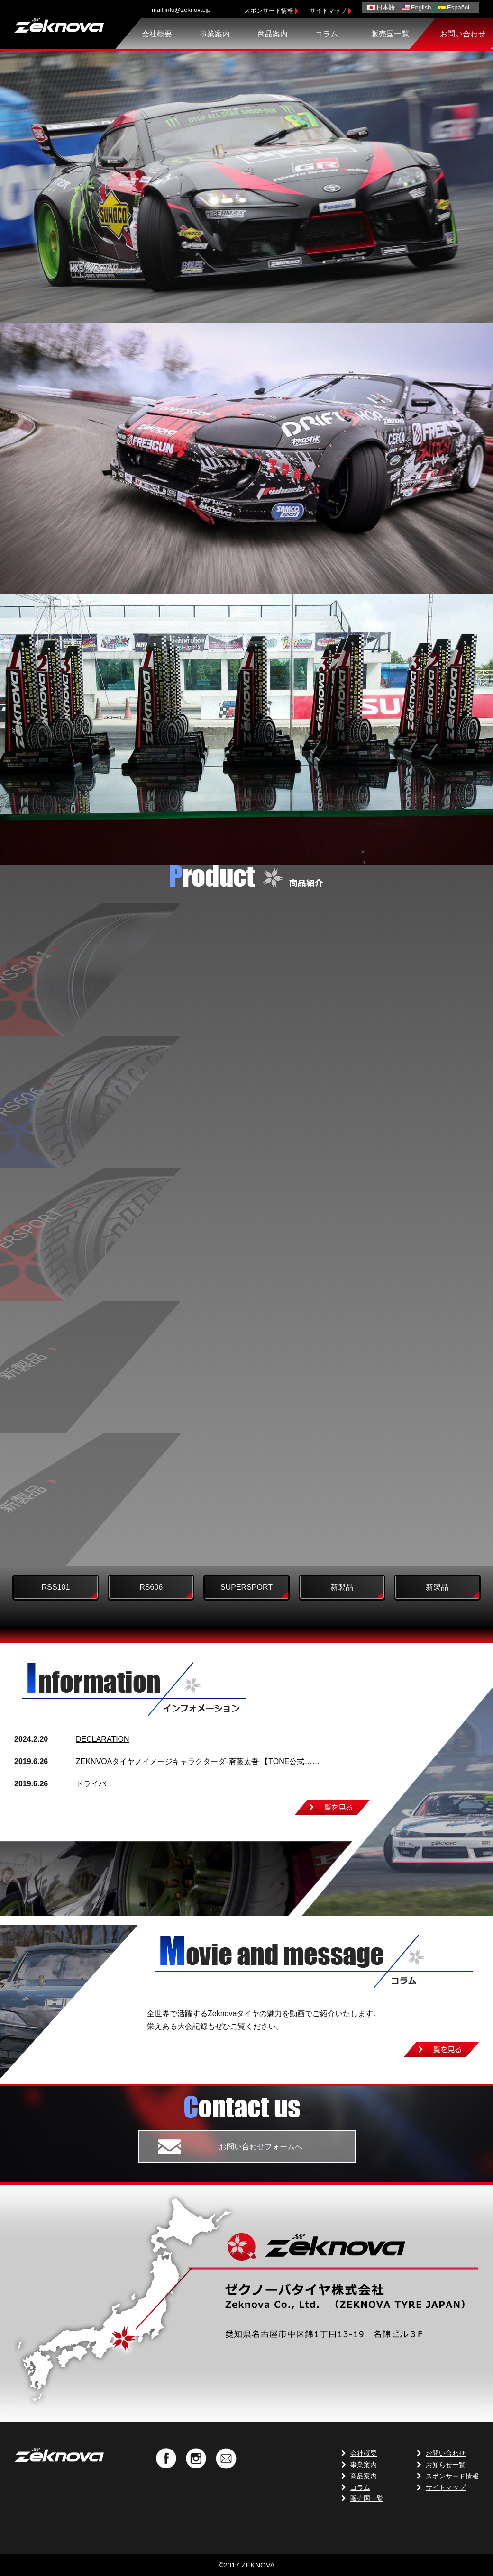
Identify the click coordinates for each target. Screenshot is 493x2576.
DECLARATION (102, 1739)
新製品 (341, 1587)
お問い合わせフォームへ (260, 2147)
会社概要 (157, 34)
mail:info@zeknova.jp (181, 9)
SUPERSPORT (246, 1587)
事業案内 (215, 34)
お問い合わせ (462, 34)
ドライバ (91, 1784)
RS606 (151, 1587)
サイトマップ (328, 10)
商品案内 (272, 34)
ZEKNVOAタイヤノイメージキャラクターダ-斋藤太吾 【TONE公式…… (198, 1761)
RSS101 (56, 1587)
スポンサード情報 (268, 10)
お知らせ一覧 (446, 2464)
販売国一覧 (390, 34)
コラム (326, 34)
